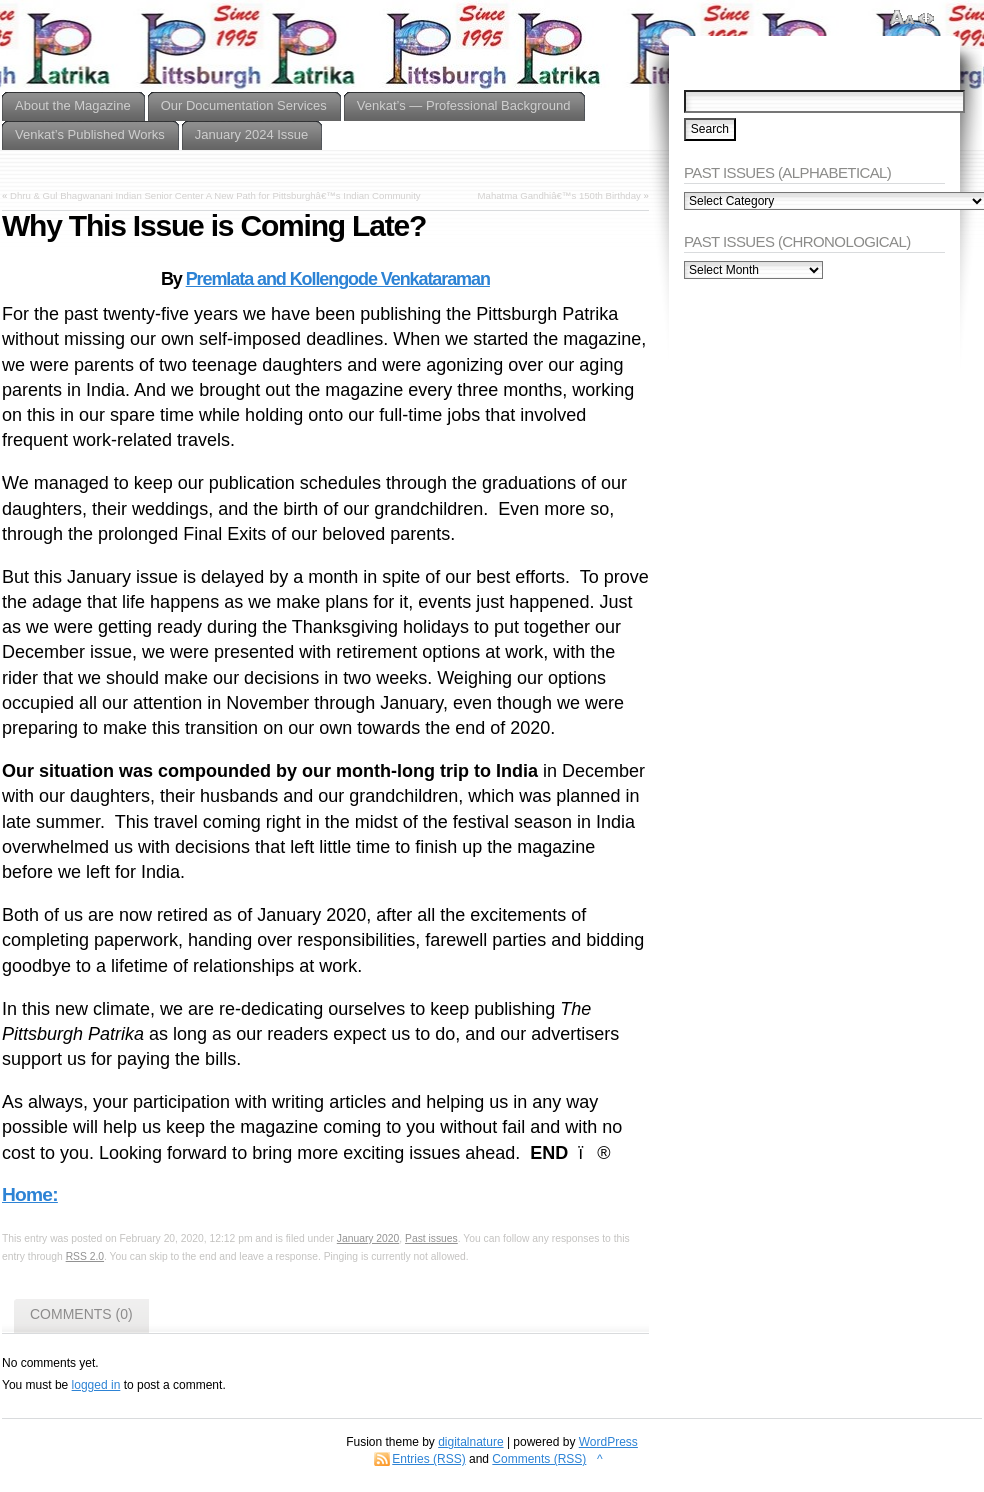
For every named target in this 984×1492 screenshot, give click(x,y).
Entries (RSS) (428, 1459)
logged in (96, 1385)
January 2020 (368, 1238)
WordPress (608, 1442)
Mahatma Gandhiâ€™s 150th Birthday (559, 195)
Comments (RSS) (539, 1459)
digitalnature (470, 1442)
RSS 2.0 (85, 1256)
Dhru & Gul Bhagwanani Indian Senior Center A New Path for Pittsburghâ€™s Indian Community (215, 195)
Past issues (431, 1238)
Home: (30, 1194)
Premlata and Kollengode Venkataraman (338, 279)
